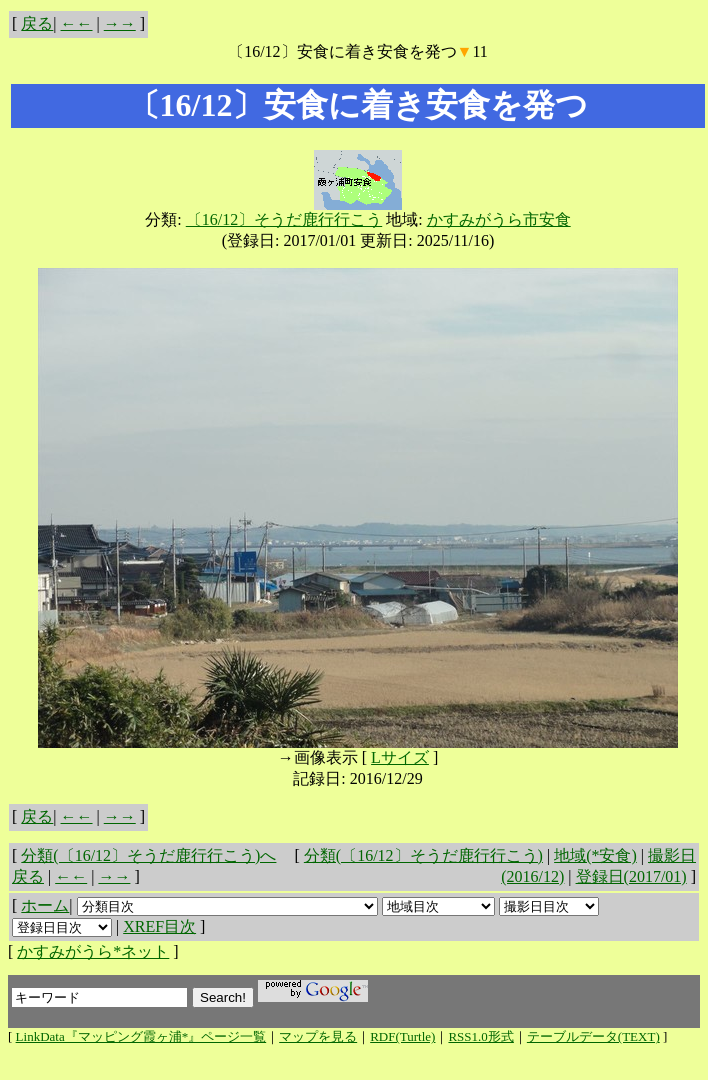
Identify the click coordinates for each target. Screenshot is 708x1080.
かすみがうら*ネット (93, 951)
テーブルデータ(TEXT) (593, 1036)
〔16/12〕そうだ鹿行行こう (284, 219)
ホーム (45, 905)
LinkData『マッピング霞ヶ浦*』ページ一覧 (141, 1036)
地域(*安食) (595, 855)
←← (77, 23)
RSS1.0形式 (480, 1036)
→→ (120, 23)
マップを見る (318, 1036)
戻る (37, 23)
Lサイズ (400, 757)
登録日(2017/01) (631, 876)
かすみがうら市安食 (499, 219)
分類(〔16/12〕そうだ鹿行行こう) (423, 855)
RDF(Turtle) (402, 1036)
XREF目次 (159, 926)
